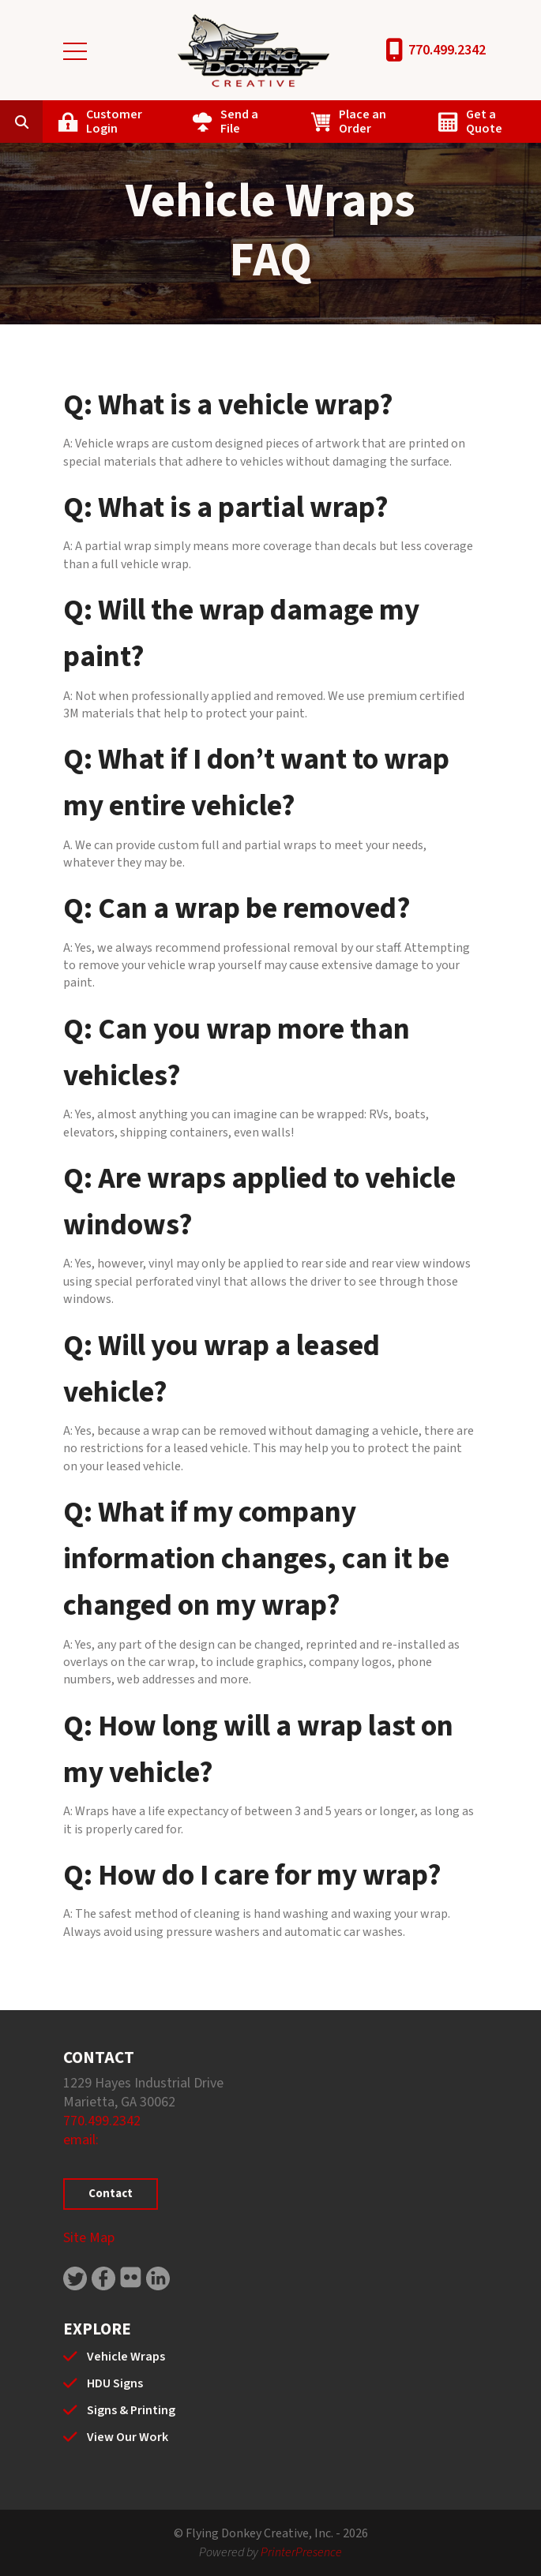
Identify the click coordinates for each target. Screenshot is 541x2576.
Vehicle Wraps (126, 2356)
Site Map (89, 2238)
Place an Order (362, 121)
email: (81, 2140)
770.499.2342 (447, 50)
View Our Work (127, 2437)
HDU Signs (115, 2383)
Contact (110, 2193)
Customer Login (114, 121)
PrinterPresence (301, 2552)
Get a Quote (484, 121)
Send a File (239, 121)
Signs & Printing (131, 2410)
